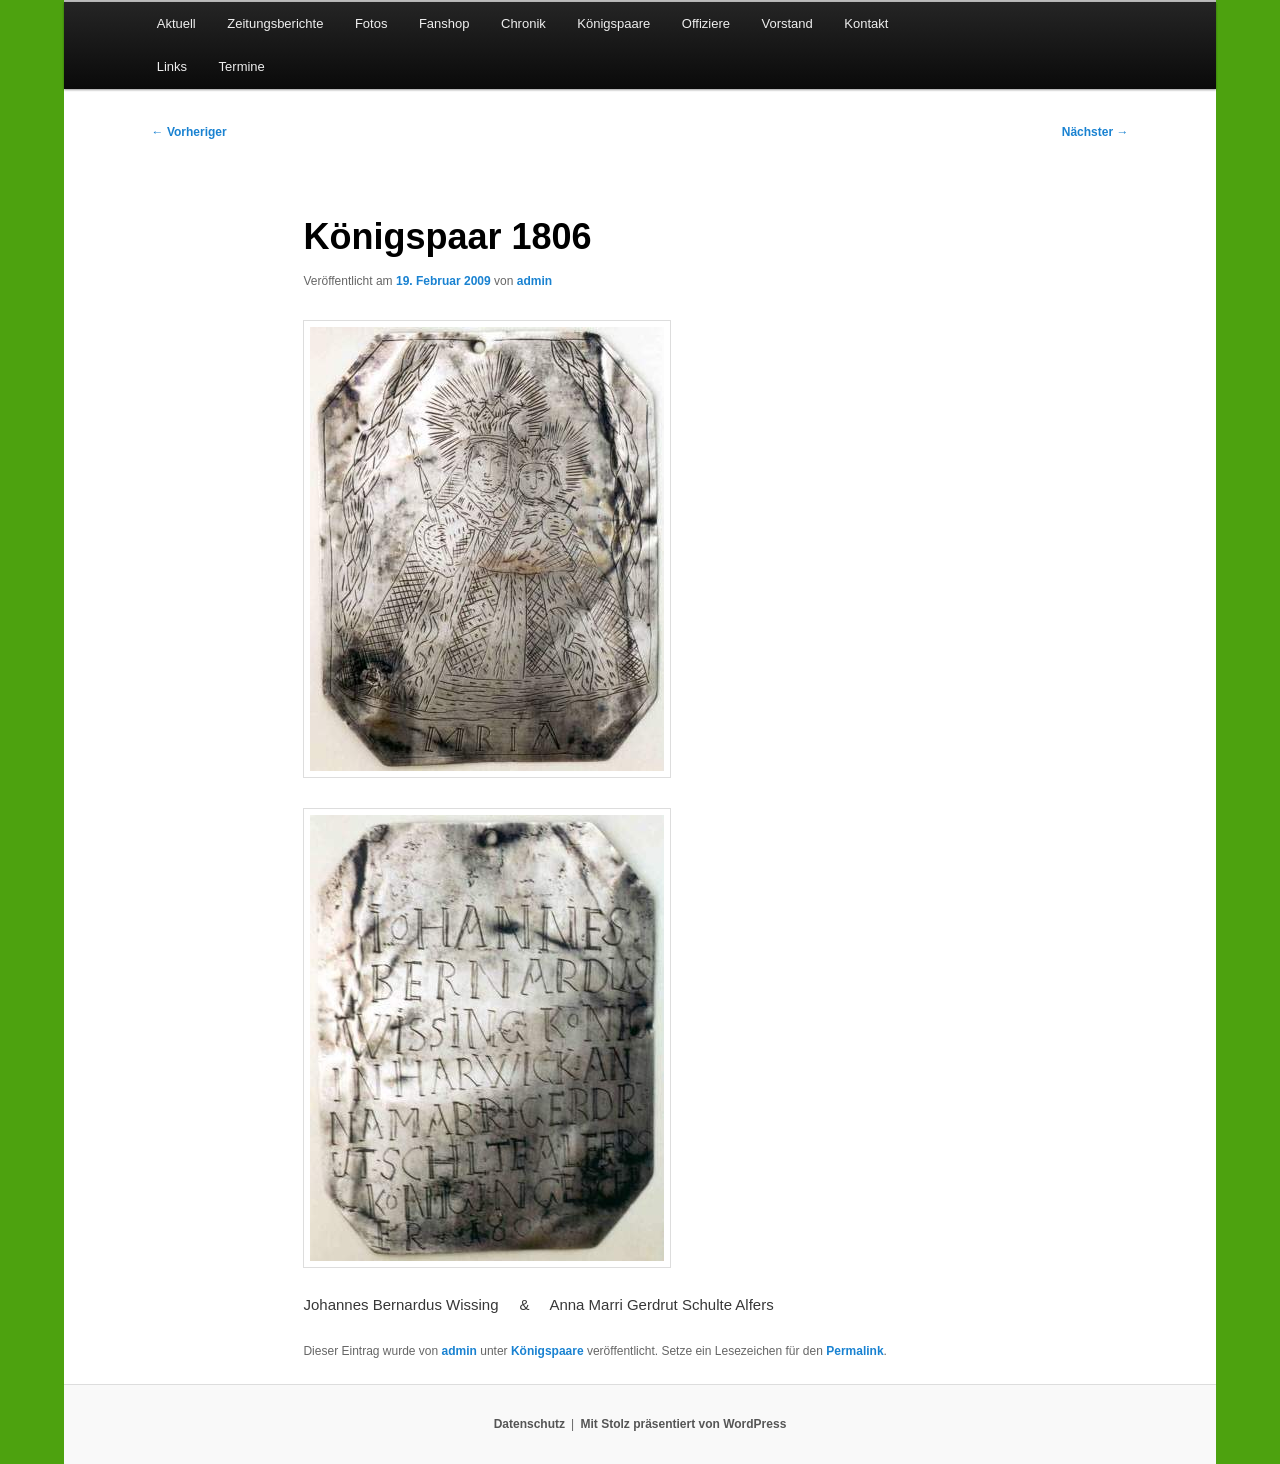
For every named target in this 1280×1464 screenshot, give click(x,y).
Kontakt (866, 23)
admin (534, 281)
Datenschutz (529, 1424)
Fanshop (444, 23)
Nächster (1095, 132)
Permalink (854, 1351)
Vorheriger (189, 132)
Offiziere (706, 23)
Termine (242, 66)
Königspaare (613, 23)
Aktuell (176, 23)
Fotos (371, 23)
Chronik (523, 23)
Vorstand (786, 23)
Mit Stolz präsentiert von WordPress (683, 1424)
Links (172, 66)
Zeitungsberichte (275, 23)
